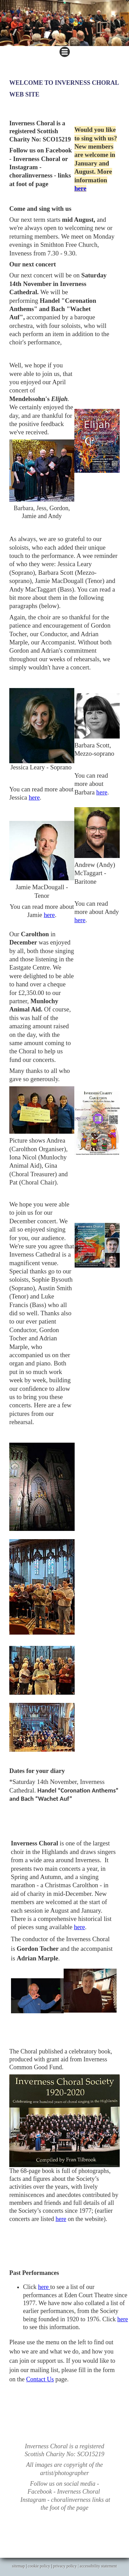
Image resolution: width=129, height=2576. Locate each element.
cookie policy (39, 2566)
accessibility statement (98, 2566)
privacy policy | (66, 2566)
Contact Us (40, 2379)
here (80, 188)
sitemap (18, 2566)
